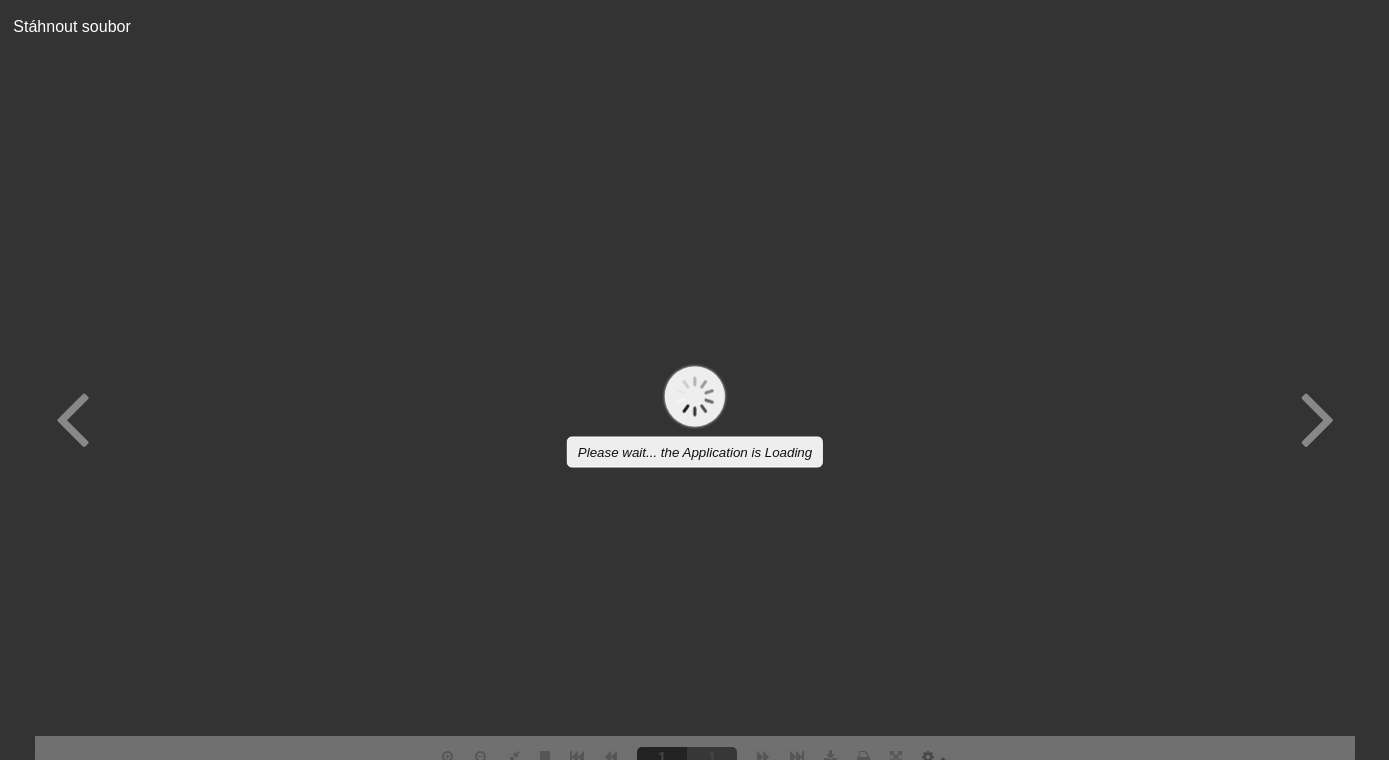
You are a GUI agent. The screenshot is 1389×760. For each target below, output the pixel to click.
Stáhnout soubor (65, 26)
